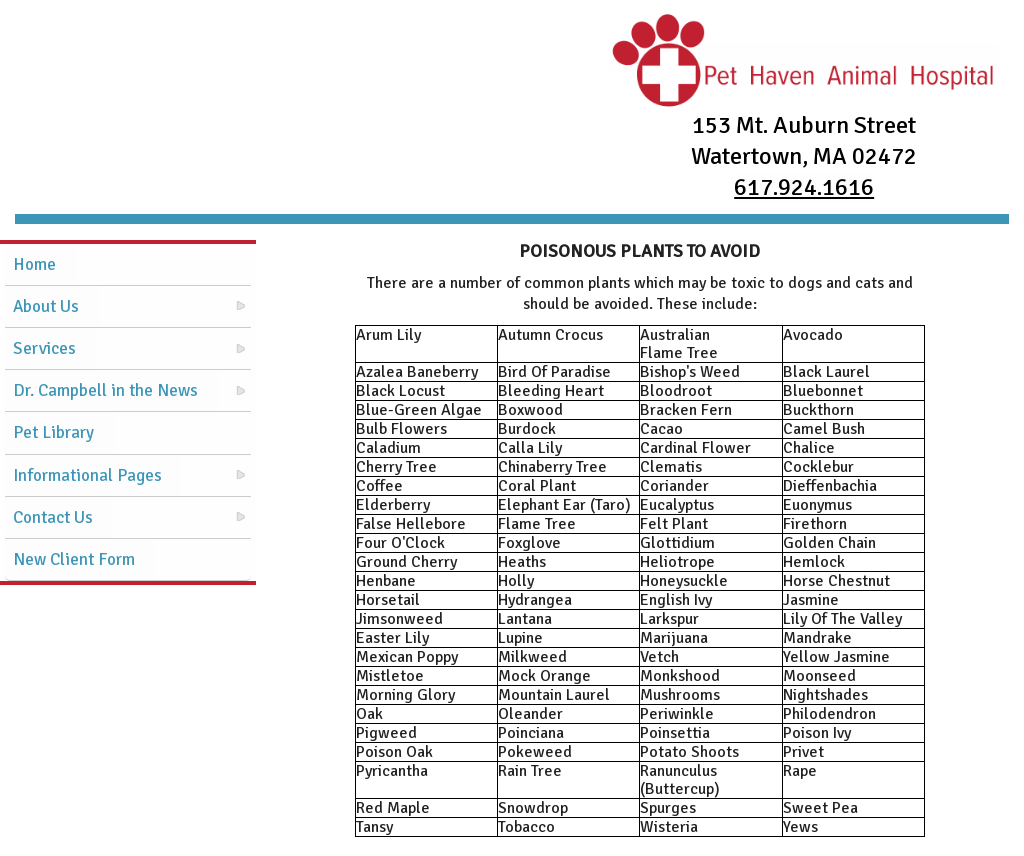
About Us (46, 306)
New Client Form (74, 559)
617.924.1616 (804, 187)
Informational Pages (87, 475)
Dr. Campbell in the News (105, 390)
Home (34, 264)
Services (44, 348)
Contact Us (53, 517)
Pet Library (53, 432)
